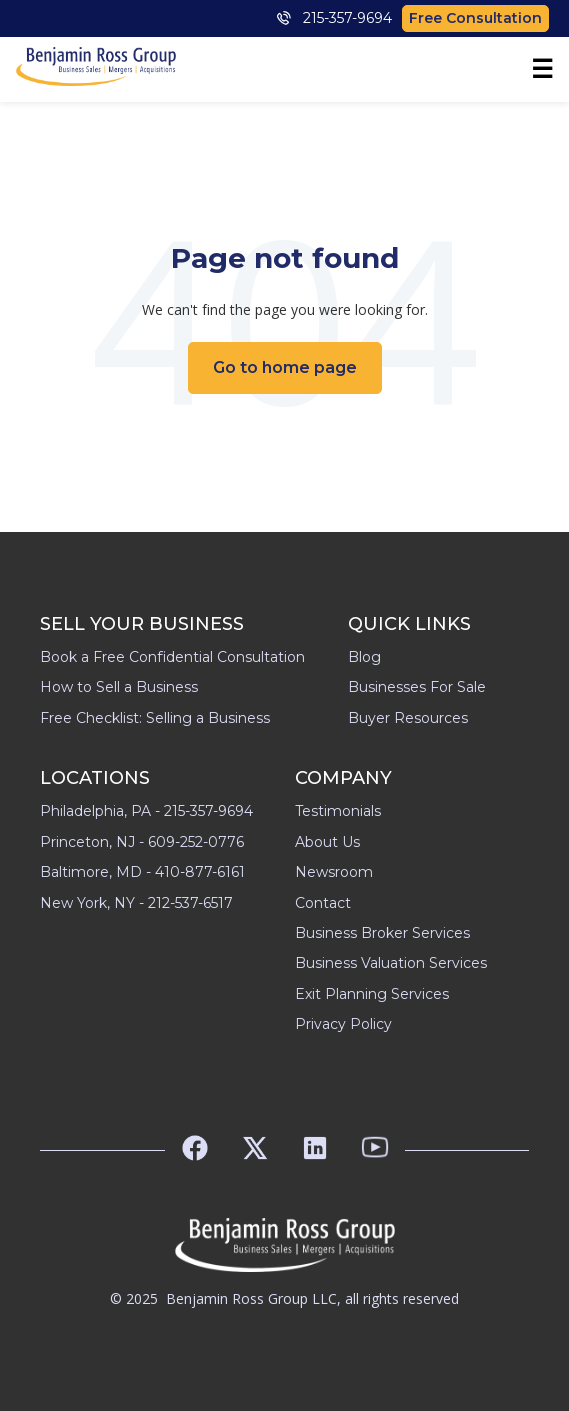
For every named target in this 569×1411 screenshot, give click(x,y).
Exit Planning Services (372, 994)
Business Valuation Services (391, 963)
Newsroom (334, 872)
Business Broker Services (382, 933)
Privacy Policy (343, 1024)
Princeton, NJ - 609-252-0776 (142, 842)
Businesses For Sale (417, 687)
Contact (323, 903)
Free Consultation (475, 18)
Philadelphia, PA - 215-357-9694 (146, 811)
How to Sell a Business (119, 687)
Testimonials (338, 811)
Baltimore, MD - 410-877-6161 (142, 872)
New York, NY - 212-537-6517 (136, 903)
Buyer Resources (408, 718)
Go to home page (285, 367)
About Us (327, 842)
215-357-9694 (334, 18)
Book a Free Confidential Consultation (172, 657)
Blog (364, 657)
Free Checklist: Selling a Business (155, 718)
